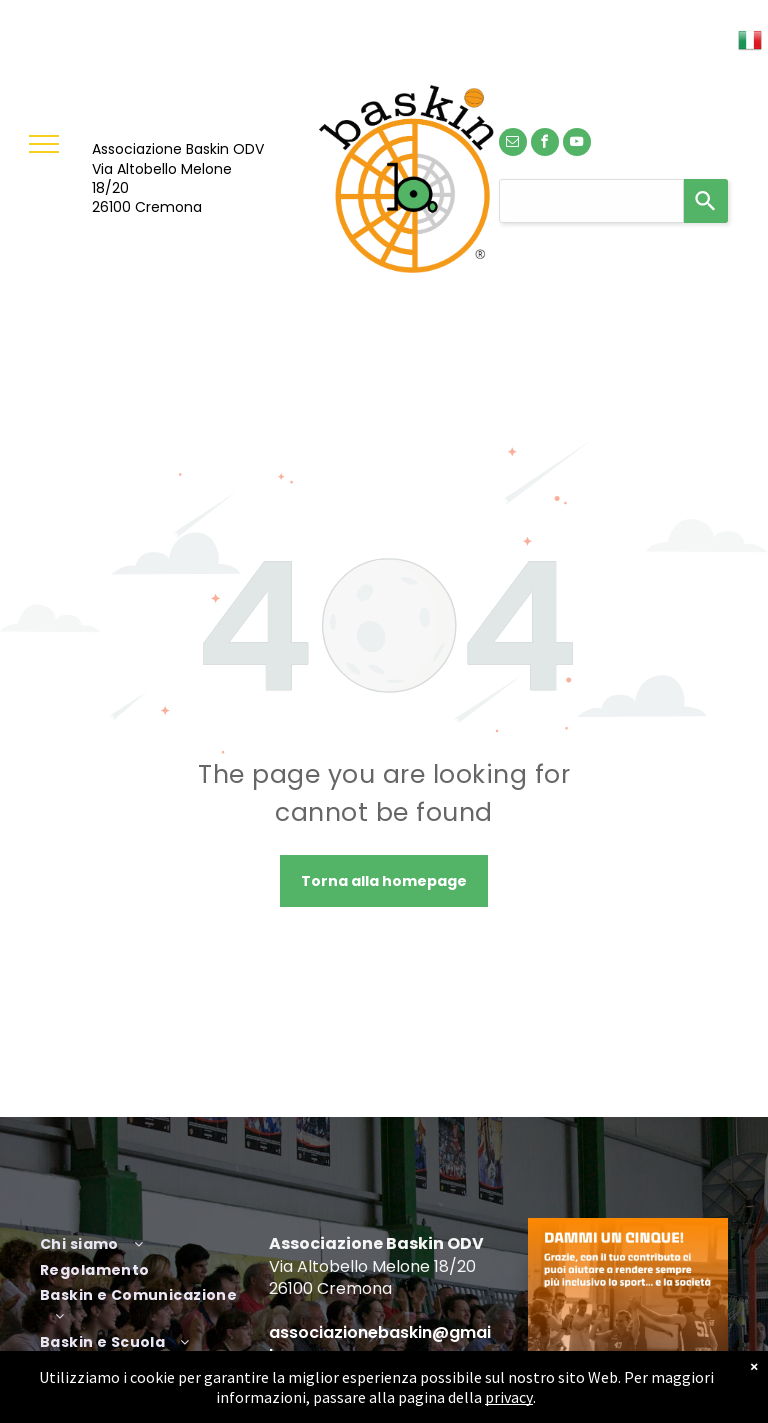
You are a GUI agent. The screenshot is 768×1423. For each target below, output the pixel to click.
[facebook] (545, 144)
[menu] (44, 144)
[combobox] (591, 201)
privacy (509, 1397)
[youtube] (577, 144)
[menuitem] (147, 1242)
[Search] (706, 201)
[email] (513, 144)
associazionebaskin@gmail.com (380, 1343)
